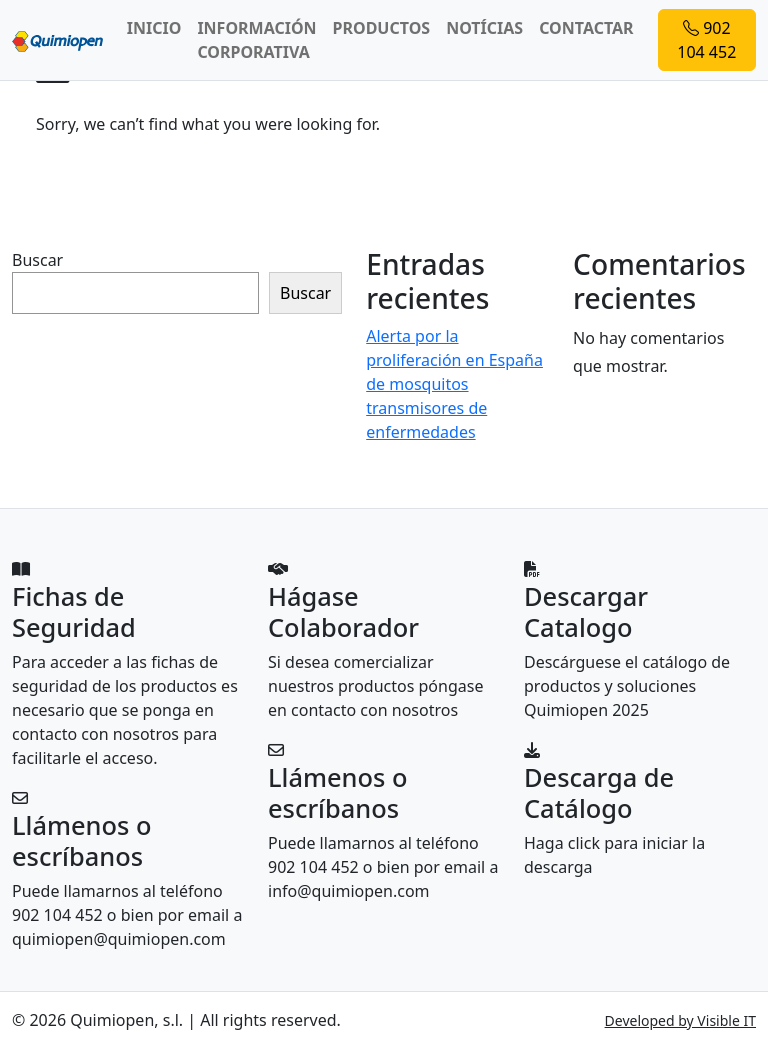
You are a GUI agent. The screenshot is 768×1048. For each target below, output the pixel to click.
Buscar (37, 260)
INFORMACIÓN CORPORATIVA (256, 40)
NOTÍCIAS (484, 28)
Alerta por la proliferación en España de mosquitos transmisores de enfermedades (454, 384)
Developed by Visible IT (680, 1020)
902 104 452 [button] (706, 40)
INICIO (154, 28)
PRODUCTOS (382, 28)
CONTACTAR (586, 28)
